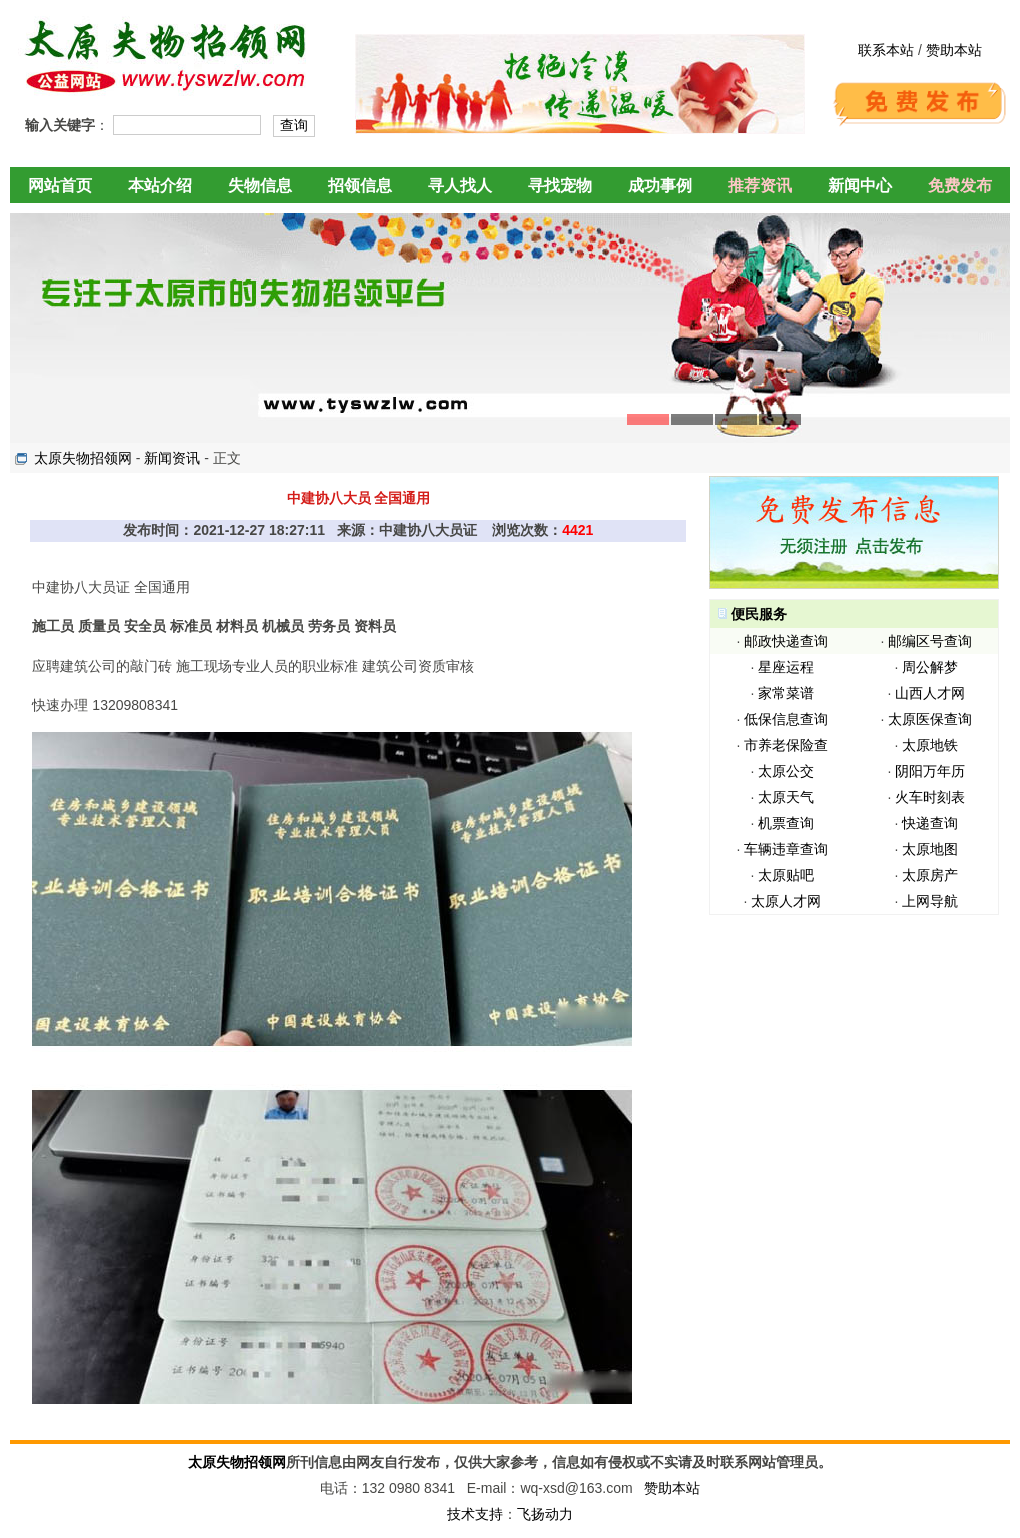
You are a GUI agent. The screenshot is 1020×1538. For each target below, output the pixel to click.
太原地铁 (930, 745)
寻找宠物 (560, 185)
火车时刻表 (930, 797)
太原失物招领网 (83, 458)
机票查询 (786, 823)
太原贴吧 (786, 875)
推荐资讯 (760, 185)
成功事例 (660, 185)
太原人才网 (786, 901)
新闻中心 (860, 185)
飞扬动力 (545, 1514)
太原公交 (786, 771)
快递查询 (930, 823)
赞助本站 (954, 50)
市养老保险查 (786, 745)
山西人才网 (930, 693)
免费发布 (960, 185)
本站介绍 (160, 185)
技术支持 (475, 1514)
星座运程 (786, 667)
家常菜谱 (786, 693)
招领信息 (360, 185)
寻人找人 (460, 185)
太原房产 (930, 875)
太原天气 (786, 797)
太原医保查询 (930, 719)
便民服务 (759, 614)
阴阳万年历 (930, 771)
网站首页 (60, 185)
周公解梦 (930, 667)
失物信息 (260, 185)
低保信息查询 (786, 719)
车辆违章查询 (786, 849)
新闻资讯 (172, 458)
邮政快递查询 (786, 641)
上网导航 (930, 901)
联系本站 (886, 50)
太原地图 (930, 849)
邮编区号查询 (930, 641)
